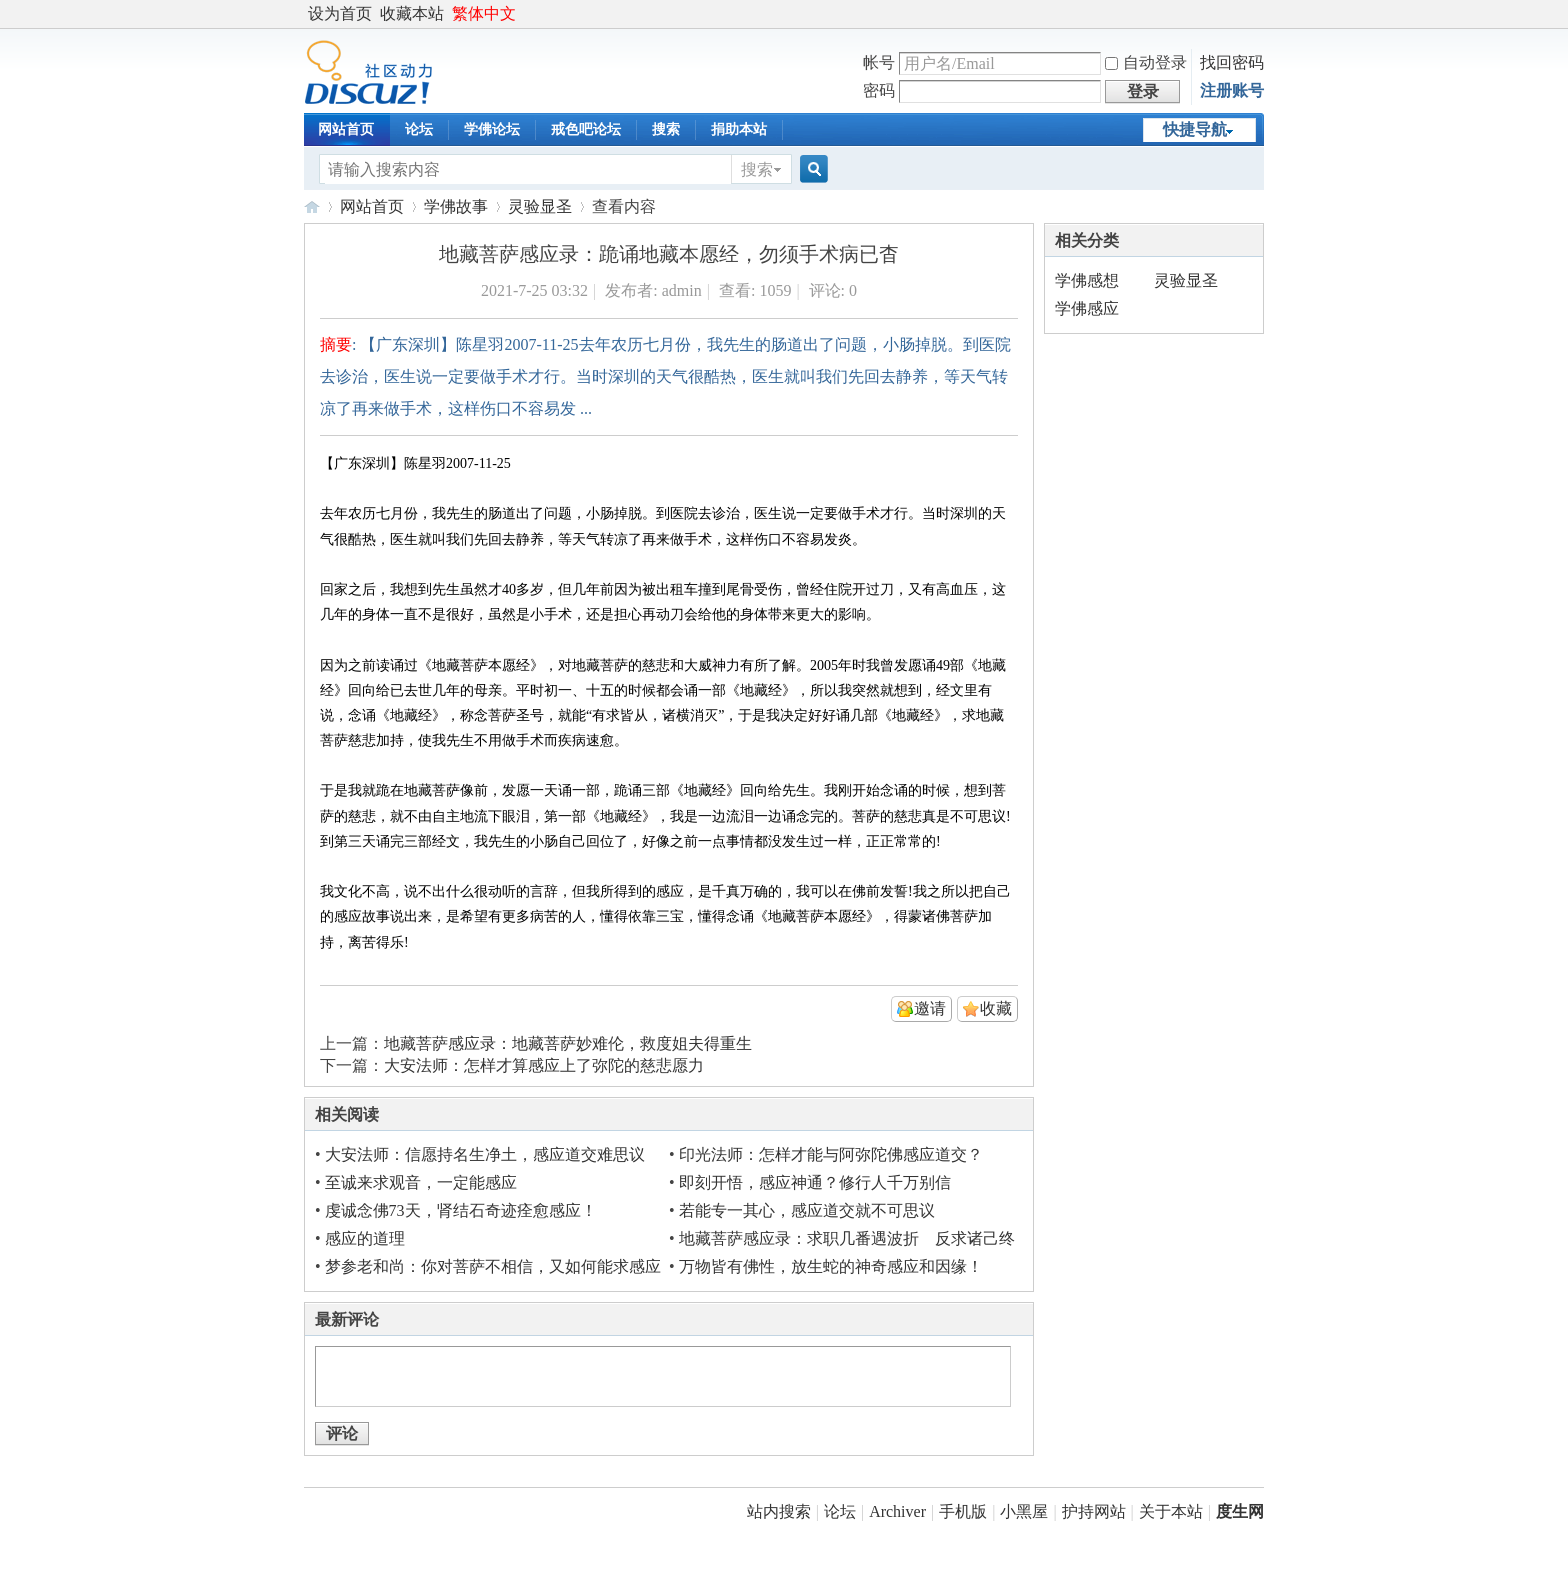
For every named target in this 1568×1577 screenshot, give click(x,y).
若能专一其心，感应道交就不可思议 (807, 1210)
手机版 (963, 1511)
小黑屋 (1024, 1511)
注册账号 (1232, 90)
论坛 (419, 129)
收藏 (996, 1008)
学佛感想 (1087, 280)
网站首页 (346, 129)
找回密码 (1232, 62)
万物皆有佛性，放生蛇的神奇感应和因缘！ (831, 1266)
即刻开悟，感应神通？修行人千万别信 (815, 1182)
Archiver (897, 1511)
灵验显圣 (540, 206)
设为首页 (340, 13)
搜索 (666, 129)
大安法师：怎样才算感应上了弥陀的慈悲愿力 (544, 1065)
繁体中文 (484, 13)
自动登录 (1146, 62)
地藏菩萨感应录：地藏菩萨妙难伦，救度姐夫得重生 (568, 1043)
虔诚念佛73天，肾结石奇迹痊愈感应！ (461, 1210)
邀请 (930, 1008)
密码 (879, 90)
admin (682, 290)
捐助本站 (739, 129)
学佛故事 (456, 206)
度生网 (312, 206)
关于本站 (1171, 1511)
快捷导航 (1195, 129)
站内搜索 (779, 1511)
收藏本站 (412, 13)
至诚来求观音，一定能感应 (421, 1182)
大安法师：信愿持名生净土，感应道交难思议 (485, 1154)
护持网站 (1094, 1511)
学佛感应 (1087, 308)
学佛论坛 (492, 129)
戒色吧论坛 (586, 129)
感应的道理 (365, 1238)
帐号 (879, 62)
